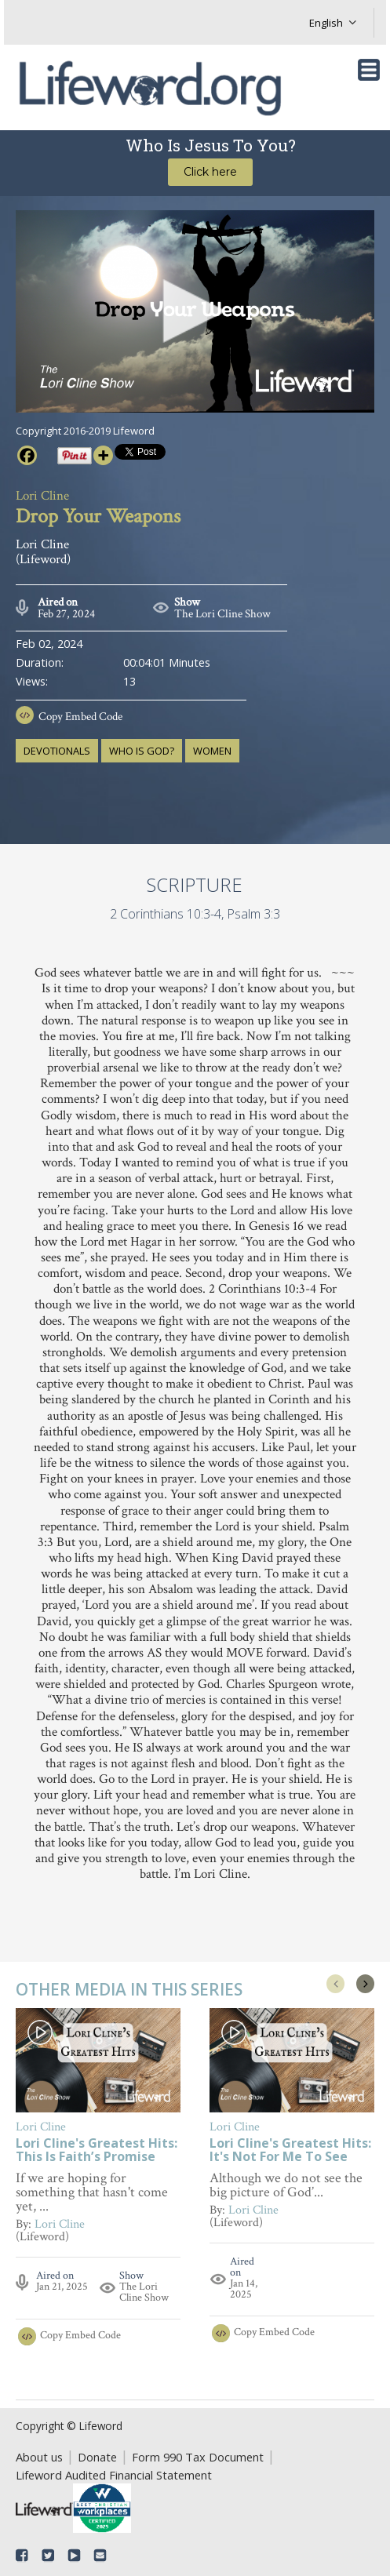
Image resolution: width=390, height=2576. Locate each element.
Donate (97, 2457)
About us (39, 2457)
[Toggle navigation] (369, 70)
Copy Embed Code (80, 716)
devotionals (57, 751)
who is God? (141, 751)
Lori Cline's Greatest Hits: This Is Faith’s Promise (96, 2151)
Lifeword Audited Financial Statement (114, 2475)
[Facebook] (27, 455)
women (212, 751)
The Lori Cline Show (222, 613)
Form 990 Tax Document (198, 2457)
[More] (103, 455)
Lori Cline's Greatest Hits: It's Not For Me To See (290, 2151)
